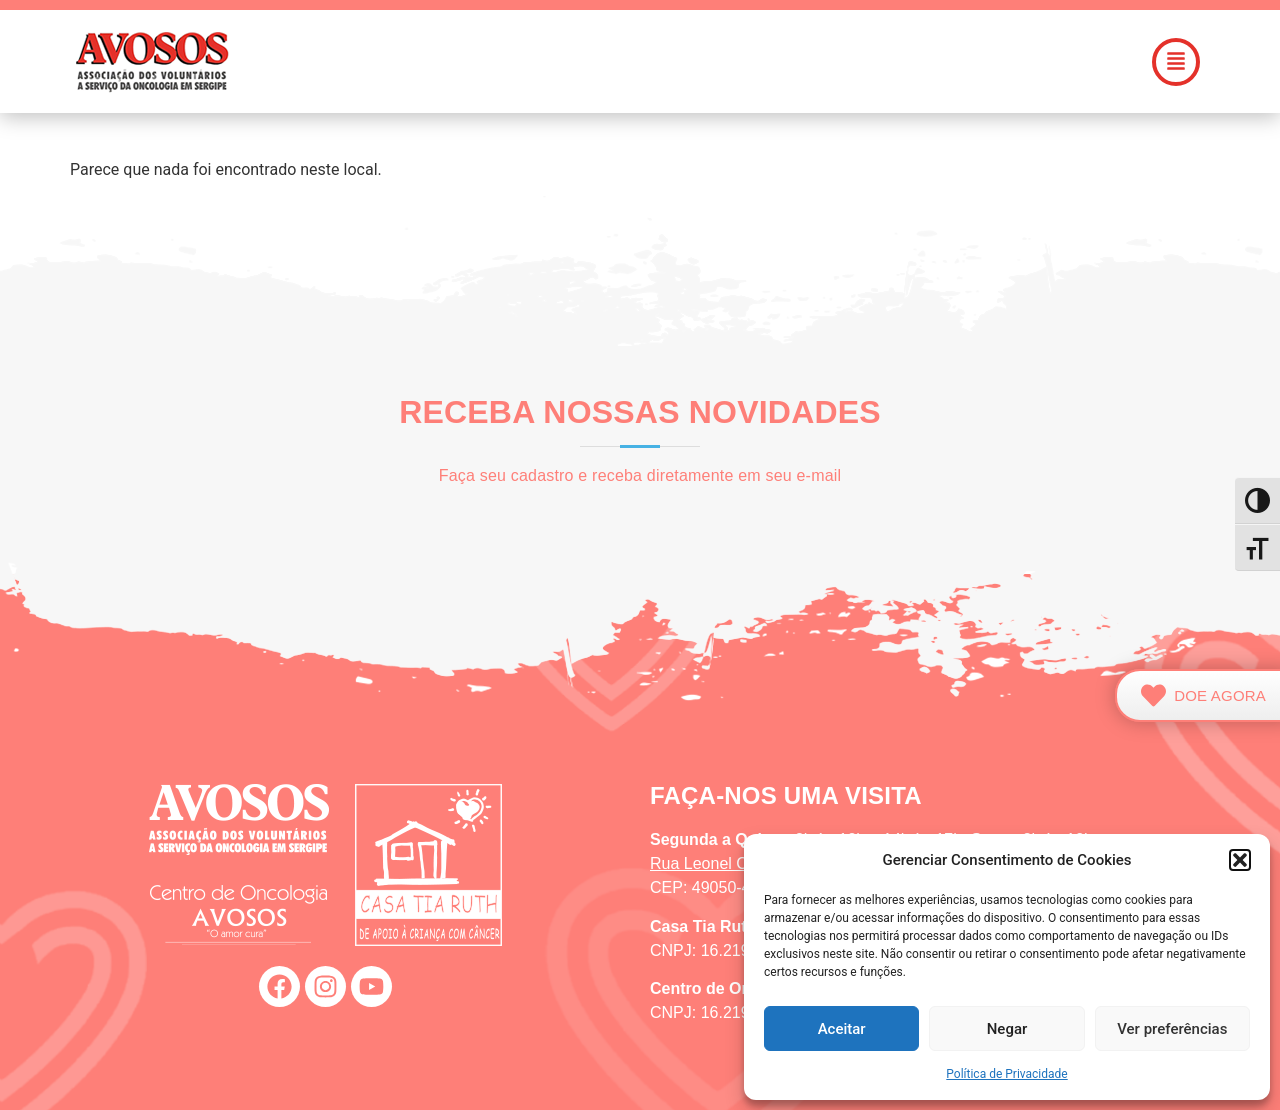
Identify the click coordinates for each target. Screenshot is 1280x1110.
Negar (1007, 1029)
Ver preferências (1172, 1029)
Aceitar (842, 1029)
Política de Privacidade (1006, 1074)
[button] (1240, 860)
